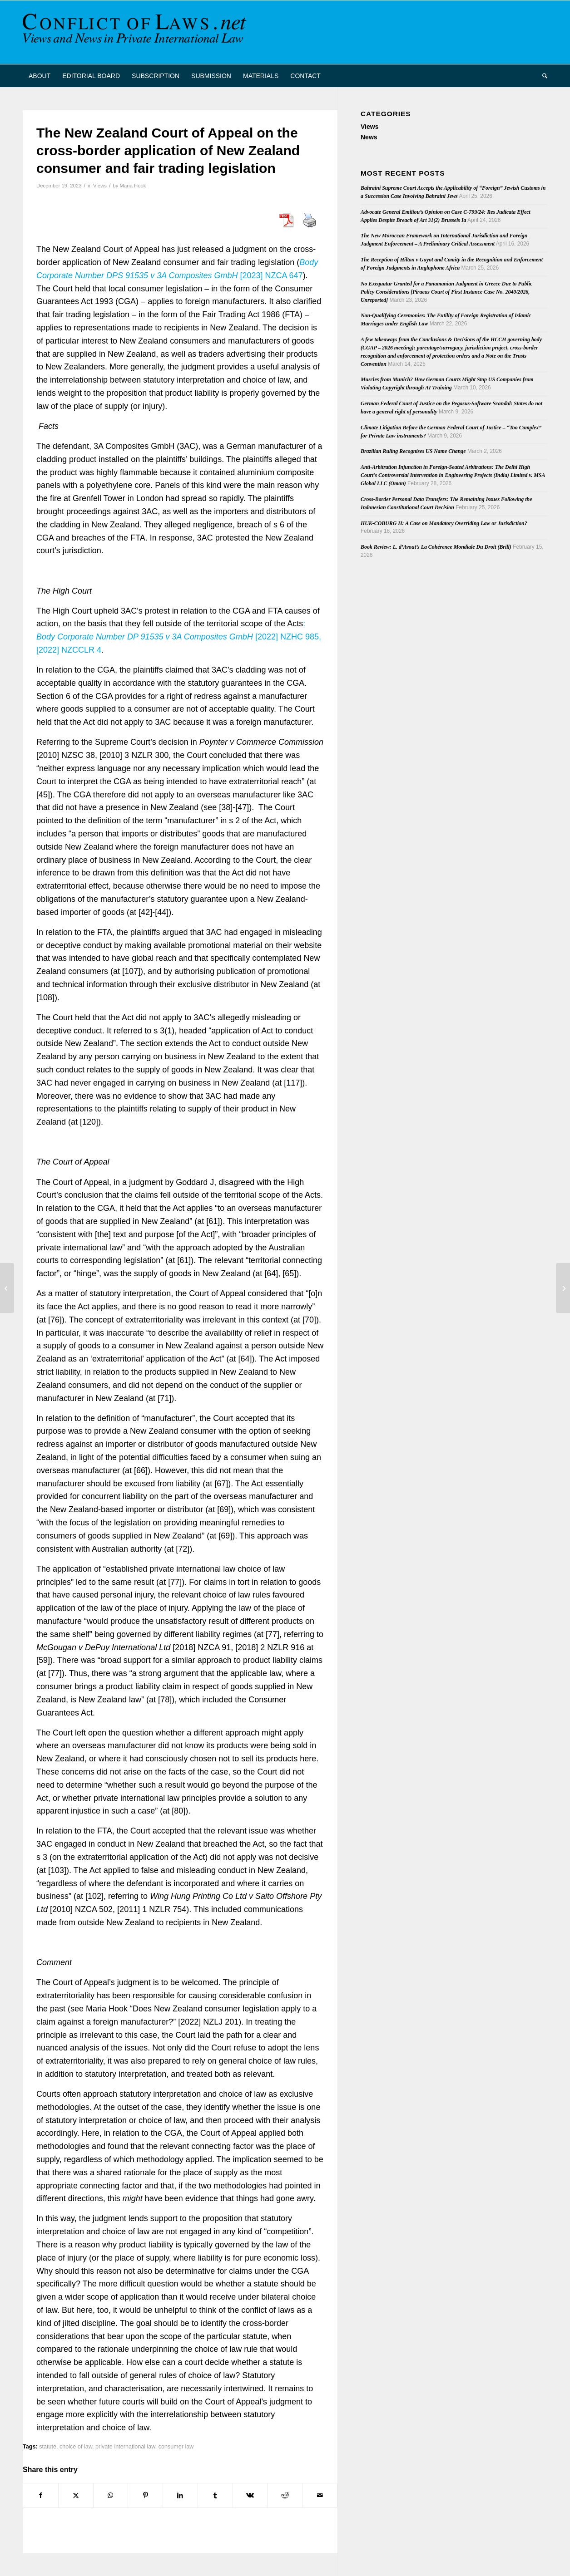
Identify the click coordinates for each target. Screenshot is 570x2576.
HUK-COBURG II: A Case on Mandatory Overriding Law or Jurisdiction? (444, 523)
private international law (125, 2446)
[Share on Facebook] (40, 2495)
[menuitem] (39, 75)
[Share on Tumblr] (215, 2495)
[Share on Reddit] (285, 2495)
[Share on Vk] (250, 2495)
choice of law (75, 2446)
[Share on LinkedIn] (180, 2495)
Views (100, 185)
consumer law (176, 2446)
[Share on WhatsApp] (111, 2495)
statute (47, 2446)
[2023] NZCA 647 (271, 275)
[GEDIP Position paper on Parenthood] (563, 1288)
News (369, 137)
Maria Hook (133, 185)
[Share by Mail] (319, 2495)
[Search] (541, 75)
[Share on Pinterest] (145, 2495)
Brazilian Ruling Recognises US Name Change (413, 451)
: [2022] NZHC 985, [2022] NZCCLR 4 (178, 636)
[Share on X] (76, 2495)
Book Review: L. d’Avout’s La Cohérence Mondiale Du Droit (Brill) (436, 547)
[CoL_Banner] (136, 32)
